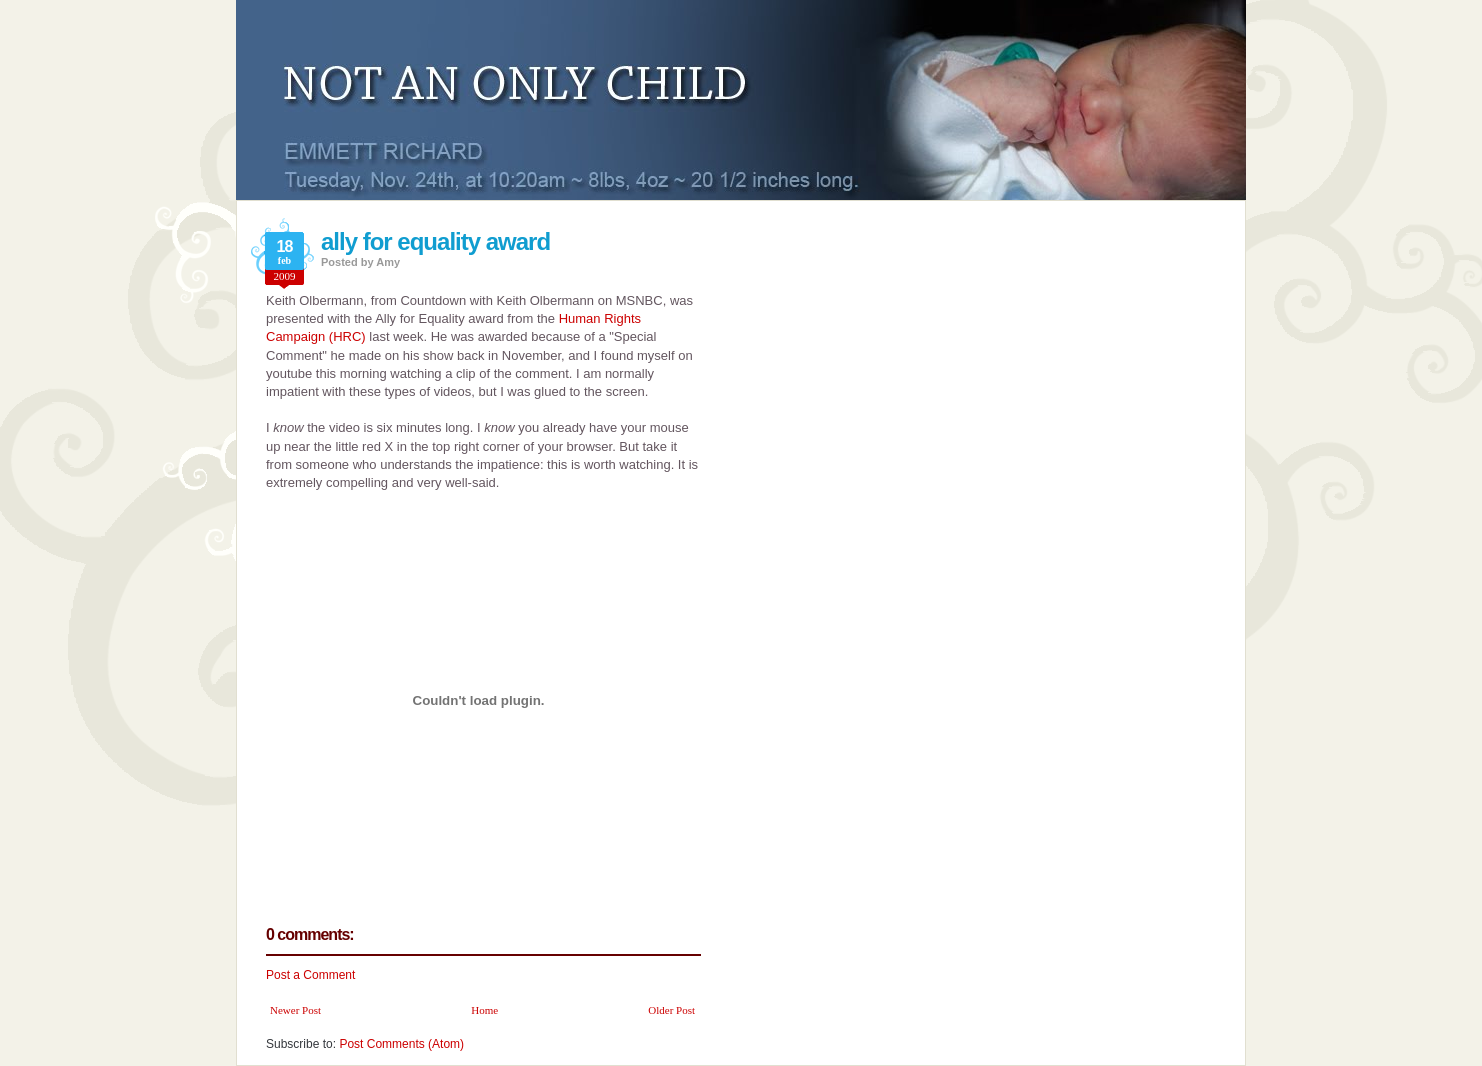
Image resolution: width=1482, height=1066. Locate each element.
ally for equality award (435, 241)
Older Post (671, 1010)
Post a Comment (310, 975)
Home (484, 1010)
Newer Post (295, 1010)
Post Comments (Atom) (401, 1044)
